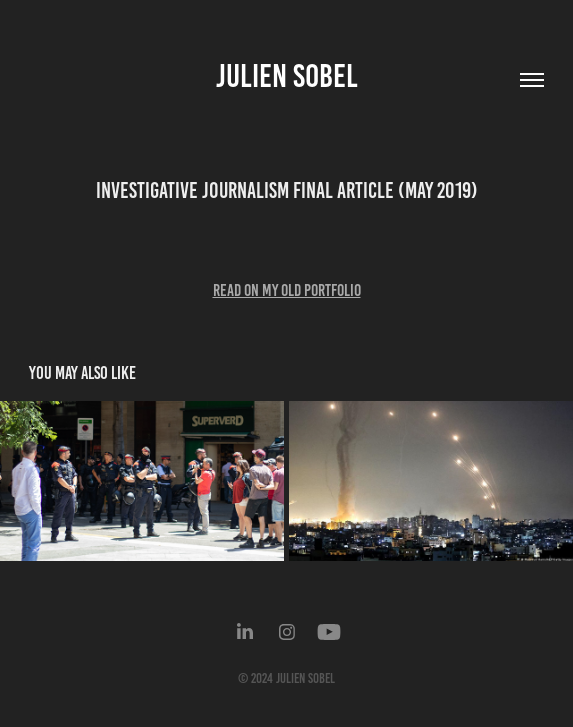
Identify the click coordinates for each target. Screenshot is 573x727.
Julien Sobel (287, 76)
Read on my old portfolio (287, 290)
